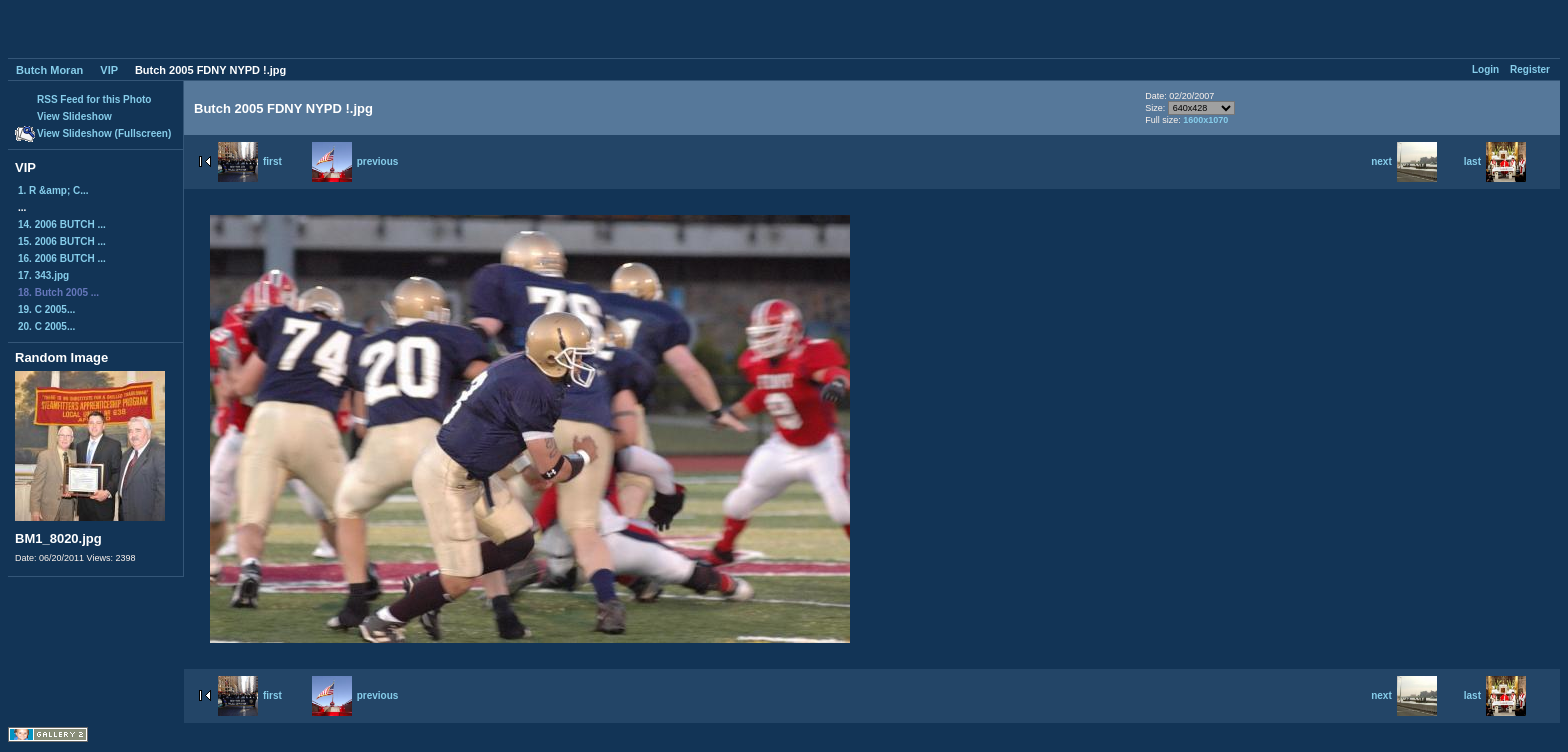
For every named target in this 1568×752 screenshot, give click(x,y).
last (1495, 161)
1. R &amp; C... (53, 190)
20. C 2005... (46, 326)
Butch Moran (49, 70)
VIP (109, 70)
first (250, 161)
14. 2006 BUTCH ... (62, 224)
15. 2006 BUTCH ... (62, 241)
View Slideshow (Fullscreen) (104, 133)
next (1404, 161)
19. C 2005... (46, 309)
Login (1485, 69)
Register (1530, 69)
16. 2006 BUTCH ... (62, 258)
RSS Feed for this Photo (94, 99)
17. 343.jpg (43, 275)
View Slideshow (74, 116)
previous (355, 161)
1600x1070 (1205, 120)
